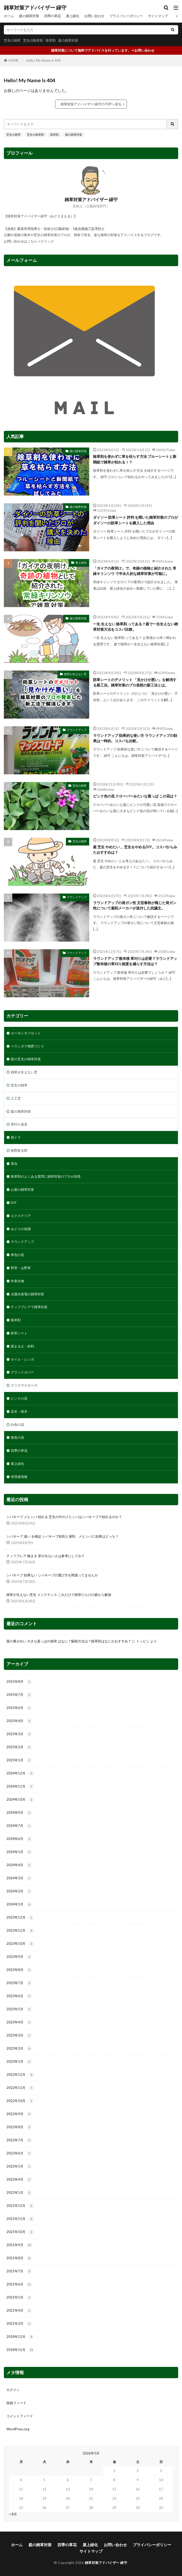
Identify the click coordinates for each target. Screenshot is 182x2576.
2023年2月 (19, 2048)
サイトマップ (158, 16)
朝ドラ (16, 1137)
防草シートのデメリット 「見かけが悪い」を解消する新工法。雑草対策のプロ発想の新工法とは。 (134, 682)
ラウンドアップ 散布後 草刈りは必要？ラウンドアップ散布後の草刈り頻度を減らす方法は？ (135, 961)
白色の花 (17, 1424)
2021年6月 (19, 2284)
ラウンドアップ (77, 729)
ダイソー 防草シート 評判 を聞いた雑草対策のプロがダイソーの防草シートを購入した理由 (135, 520)
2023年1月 (19, 2061)
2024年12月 (20, 1773)
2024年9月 (19, 1812)
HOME (13, 60)
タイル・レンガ (22, 1359)
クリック (47, 241)
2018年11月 (20, 2349)
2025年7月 (19, 1694)
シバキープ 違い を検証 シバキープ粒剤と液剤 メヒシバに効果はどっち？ (62, 1536)
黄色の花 (17, 1437)
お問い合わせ (94, 16)
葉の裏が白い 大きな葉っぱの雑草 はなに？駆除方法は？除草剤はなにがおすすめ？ (68, 1641)
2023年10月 (20, 1943)
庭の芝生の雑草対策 (26, 1059)
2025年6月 (19, 1707)
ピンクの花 (19, 1398)
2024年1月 (19, 1904)
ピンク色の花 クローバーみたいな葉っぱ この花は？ (135, 796)
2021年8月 (19, 2258)
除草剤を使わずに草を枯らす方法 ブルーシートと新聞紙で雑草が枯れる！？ (134, 459)
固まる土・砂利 (22, 1346)
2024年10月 (20, 1799)
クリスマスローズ (24, 1385)
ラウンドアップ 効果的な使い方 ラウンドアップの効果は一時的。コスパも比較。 (135, 738)
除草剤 (51, 40)
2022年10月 (20, 2101)
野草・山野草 (21, 1268)
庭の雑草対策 (29, 16)
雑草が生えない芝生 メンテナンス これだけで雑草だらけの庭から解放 (58, 1595)
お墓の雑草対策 (22, 1189)
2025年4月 (19, 1721)
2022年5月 (19, 2166)
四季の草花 (52, 16)
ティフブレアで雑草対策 (29, 1307)
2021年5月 (19, 2297)
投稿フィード (16, 2403)
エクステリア (21, 1216)
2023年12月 (20, 1917)
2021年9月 (19, 2245)
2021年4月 (19, 2310)
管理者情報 (19, 1477)
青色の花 (17, 1255)
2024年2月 (19, 1891)
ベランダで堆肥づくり (27, 1046)
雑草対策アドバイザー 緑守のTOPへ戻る (91, 104)
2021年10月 (20, 2232)
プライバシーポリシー (126, 16)
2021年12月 (20, 2205)
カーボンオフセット (26, 1033)
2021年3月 (19, 2323)
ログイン (13, 2390)
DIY (14, 1203)
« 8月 (13, 2514)
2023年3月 (19, 2035)
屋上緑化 (72, 16)
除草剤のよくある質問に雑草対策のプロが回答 (46, 1176)
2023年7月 (19, 1983)
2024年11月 (20, 1786)
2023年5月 (19, 2009)
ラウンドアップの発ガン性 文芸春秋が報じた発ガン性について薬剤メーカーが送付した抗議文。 (134, 905)
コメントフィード (19, 2416)
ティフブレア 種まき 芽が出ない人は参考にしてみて (45, 1556)
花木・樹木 (19, 1411)
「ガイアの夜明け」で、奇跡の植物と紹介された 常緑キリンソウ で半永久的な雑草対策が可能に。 (134, 571)
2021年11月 (20, 2218)
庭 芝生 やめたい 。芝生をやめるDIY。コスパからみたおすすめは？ (135, 849)
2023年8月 (19, 1970)
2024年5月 (19, 1852)
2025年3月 (19, 1734)
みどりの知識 (21, 1229)
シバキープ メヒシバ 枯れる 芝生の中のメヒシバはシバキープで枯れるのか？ (64, 1517)
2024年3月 (19, 1878)
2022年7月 (19, 2140)
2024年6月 (19, 1839)
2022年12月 (20, 2074)
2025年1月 (19, 1760)
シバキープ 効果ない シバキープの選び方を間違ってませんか (52, 1575)
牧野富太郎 (19, 1150)
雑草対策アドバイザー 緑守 (35, 7)
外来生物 (17, 1281)
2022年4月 (19, 2179)
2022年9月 (19, 2114)
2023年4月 (19, 2022)
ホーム (9, 16)
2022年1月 (19, 2192)
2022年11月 (20, 2087)
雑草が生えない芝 (75, 674)
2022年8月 (19, 2127)
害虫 (14, 1163)
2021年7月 (19, 2271)
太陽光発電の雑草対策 (27, 1294)
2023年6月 (19, 1996)
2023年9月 (19, 1956)
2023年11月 (20, 1930)
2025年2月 (19, 1747)
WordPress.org (17, 2429)
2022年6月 (19, 2153)
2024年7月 (19, 1825)
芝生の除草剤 (33, 40)
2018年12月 (20, 2336)
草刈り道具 (19, 1124)
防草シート (19, 1333)
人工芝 (16, 1098)
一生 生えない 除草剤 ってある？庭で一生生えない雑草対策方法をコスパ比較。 (135, 626)
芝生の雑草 (12, 40)
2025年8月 (19, 1681)
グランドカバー (22, 1372)
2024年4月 (19, 1865)
